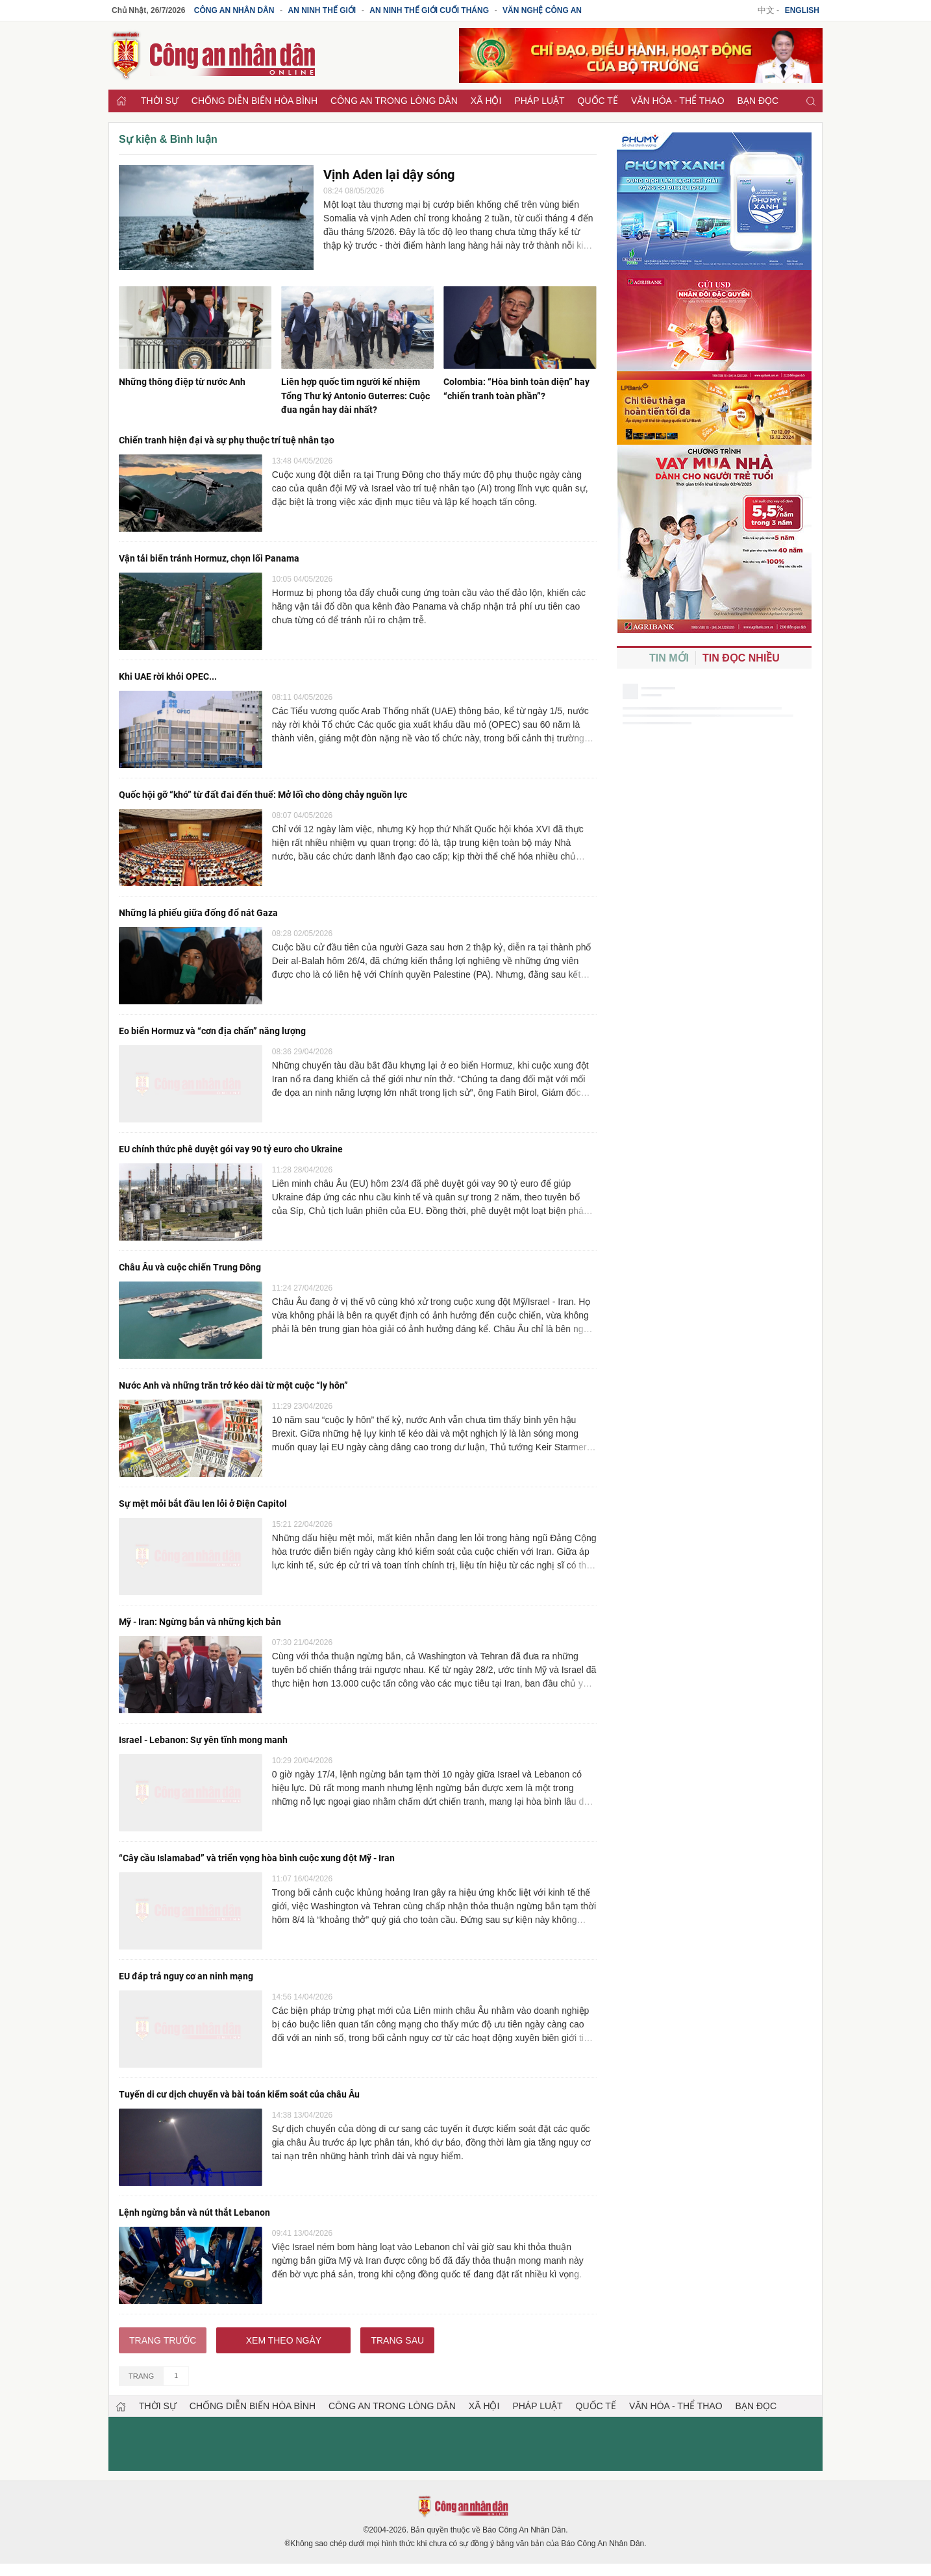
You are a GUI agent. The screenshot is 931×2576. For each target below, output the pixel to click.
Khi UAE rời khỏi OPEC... (168, 674)
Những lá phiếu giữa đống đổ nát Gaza (198, 910)
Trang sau (397, 2332)
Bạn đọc (758, 100)
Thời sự (160, 100)
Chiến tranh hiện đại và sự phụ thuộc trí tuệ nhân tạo (226, 439)
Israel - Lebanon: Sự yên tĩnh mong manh (203, 1733)
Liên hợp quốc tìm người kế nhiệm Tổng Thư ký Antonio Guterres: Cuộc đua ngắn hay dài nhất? (355, 395)
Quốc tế (598, 100)
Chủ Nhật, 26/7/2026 (148, 10)
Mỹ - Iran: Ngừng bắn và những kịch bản (200, 1616)
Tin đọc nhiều (741, 657)
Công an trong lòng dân (394, 100)
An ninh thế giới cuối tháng (429, 10)
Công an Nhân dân (234, 10)
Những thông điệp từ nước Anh (182, 382)
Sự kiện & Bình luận (168, 139)
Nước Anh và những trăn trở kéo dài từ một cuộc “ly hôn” (233, 1381)
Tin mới (669, 657)
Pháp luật (539, 100)
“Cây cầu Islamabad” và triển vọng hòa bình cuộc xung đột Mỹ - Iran (257, 1851)
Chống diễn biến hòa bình (254, 100)
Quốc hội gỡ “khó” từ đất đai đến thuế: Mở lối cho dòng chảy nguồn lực (263, 792)
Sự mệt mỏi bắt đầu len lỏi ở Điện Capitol (203, 1498)
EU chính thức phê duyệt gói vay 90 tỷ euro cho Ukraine (231, 1145)
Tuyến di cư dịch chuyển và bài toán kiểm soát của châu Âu (239, 2086)
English (802, 10)
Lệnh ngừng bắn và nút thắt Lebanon (194, 2204)
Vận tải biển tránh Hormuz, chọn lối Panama (209, 557)
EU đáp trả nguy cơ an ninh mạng (186, 1969)
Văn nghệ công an (542, 10)
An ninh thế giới (322, 10)
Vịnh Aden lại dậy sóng (388, 174)
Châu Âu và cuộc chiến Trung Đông (190, 1263)
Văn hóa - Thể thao (678, 100)
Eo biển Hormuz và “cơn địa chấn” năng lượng (212, 1027)
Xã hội (486, 100)
